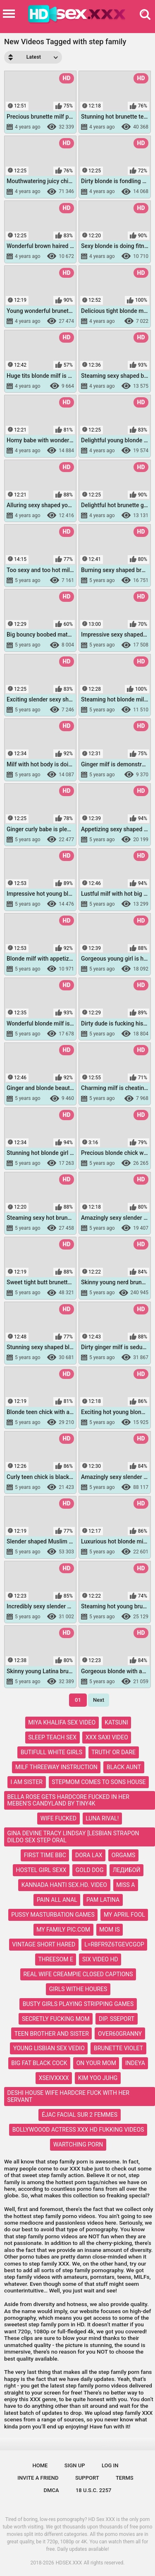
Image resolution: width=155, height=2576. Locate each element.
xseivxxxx (54, 2078)
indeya (135, 2063)
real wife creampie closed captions (78, 1974)
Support (87, 2478)
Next (98, 1700)
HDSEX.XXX (69, 2563)
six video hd (100, 1959)
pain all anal (57, 1899)
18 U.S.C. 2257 (94, 2490)
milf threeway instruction (56, 1767)
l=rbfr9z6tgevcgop (114, 1944)
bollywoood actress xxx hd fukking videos (78, 2129)
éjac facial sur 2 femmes (79, 2114)
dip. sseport (116, 2018)
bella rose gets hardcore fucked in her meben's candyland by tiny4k (68, 1800)
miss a (125, 1885)
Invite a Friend (37, 2478)
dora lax (89, 1855)
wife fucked (58, 1818)
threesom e (55, 1959)
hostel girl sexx (41, 1870)
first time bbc (45, 1855)
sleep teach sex (52, 1737)
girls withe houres (78, 1989)
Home (40, 2465)
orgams (123, 1855)
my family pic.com (63, 1929)
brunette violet (118, 2048)
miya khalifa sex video (61, 1722)
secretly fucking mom (56, 2018)
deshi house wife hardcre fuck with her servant (68, 2096)
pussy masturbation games (53, 1914)
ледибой (127, 1870)
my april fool (124, 1914)
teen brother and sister (51, 2033)
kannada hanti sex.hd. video (64, 1885)
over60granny (120, 2033)
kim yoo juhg (98, 2078)
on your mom (96, 2063)
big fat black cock (39, 2063)
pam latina (102, 1899)
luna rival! (102, 1818)
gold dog (90, 1870)
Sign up (74, 2465)
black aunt (124, 1767)
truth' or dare (113, 1752)
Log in (110, 2465)
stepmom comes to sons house (98, 1782)
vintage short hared (43, 1944)
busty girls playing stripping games (78, 2004)
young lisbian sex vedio (49, 2048)
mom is (109, 1929)
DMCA (51, 2490)
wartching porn (78, 2144)
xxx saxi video (107, 1737)
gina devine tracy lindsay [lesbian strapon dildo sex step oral (73, 1837)
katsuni (116, 1722)
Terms (125, 2478)
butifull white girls (51, 1752)
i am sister (27, 1782)
